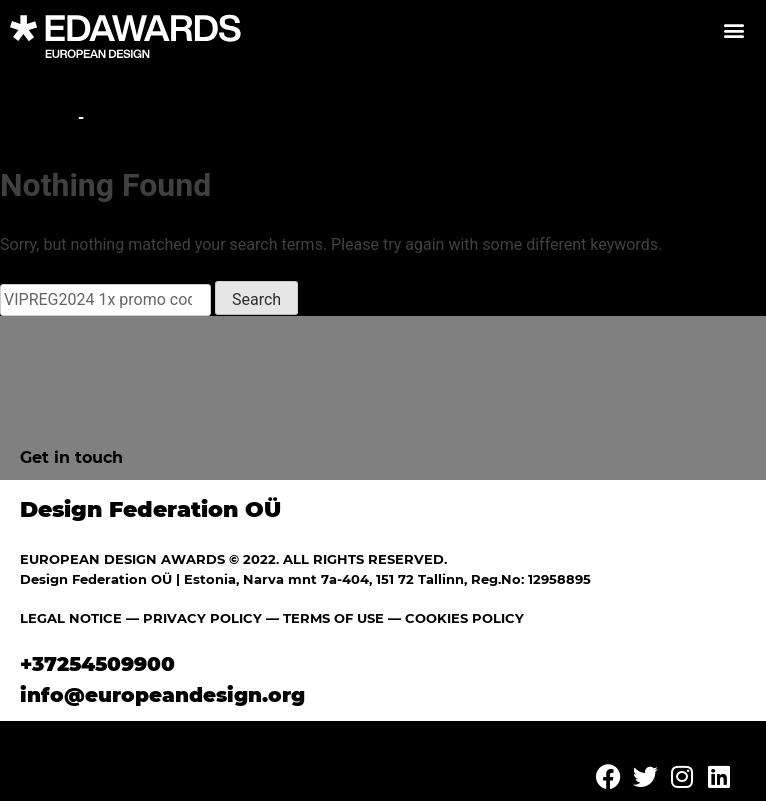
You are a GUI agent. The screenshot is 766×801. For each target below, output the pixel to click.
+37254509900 (97, 664)
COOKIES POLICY (464, 618)
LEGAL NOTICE (71, 618)
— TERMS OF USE (325, 618)
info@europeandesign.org (162, 695)
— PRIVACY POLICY (192, 618)
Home (46, 117)
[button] (733, 29)
